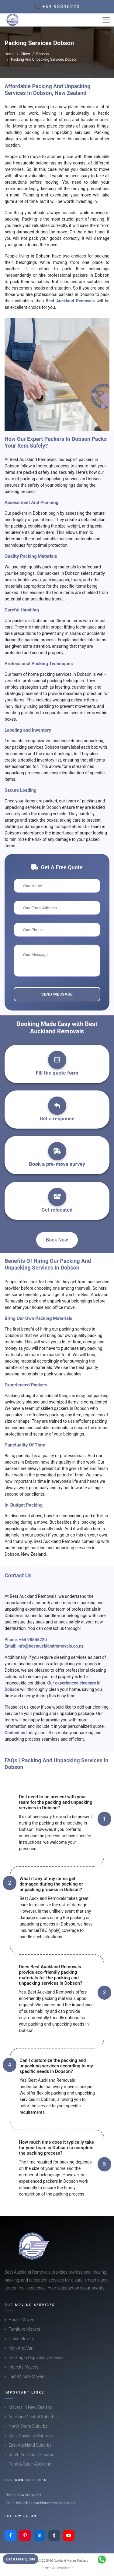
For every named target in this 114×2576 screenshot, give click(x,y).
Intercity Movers (23, 2367)
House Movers (22, 2319)
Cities (25, 54)
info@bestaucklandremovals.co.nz (50, 1646)
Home (9, 54)
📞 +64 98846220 (57, 6)
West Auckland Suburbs (31, 2435)
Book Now (57, 1240)
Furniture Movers (24, 2329)
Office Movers (21, 2338)
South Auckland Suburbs (31, 2454)
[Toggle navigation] (106, 19)
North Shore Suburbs (28, 2426)
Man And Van (21, 2348)
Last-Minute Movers (27, 2376)
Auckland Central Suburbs (33, 2416)
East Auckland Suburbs (30, 2445)
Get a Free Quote (20, 2559)
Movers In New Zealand (30, 2407)
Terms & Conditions (57, 2568)
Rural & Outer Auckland (30, 2464)
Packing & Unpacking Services (36, 2357)
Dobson (42, 54)
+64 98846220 (33, 1639)
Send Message (57, 994)
